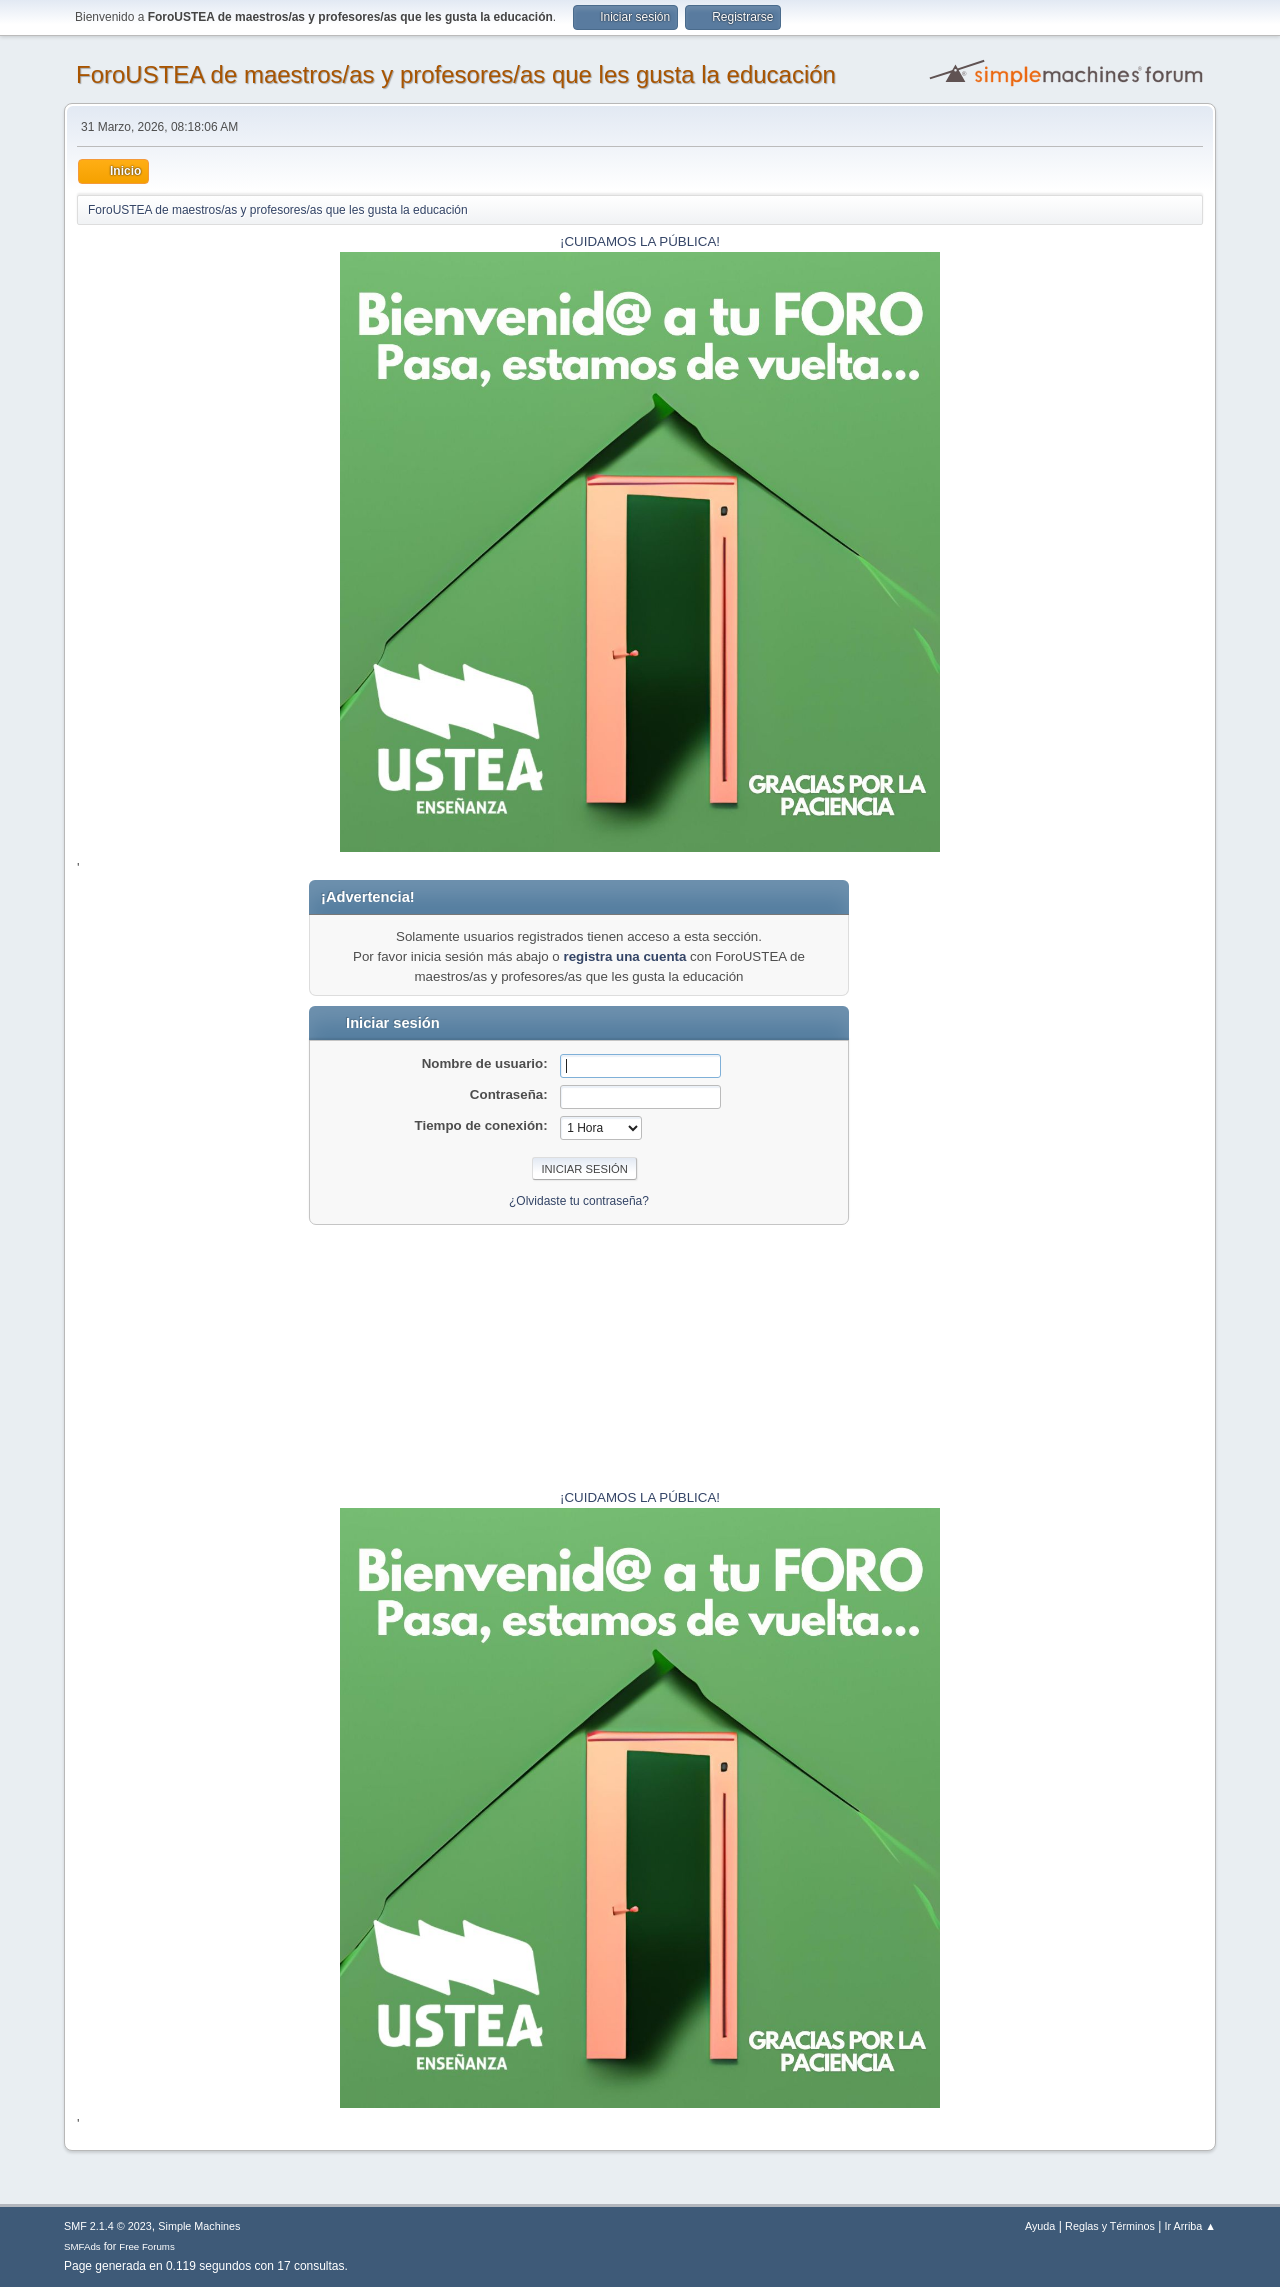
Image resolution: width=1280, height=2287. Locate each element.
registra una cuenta (624, 956)
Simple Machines (199, 2226)
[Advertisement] (1141, 1180)
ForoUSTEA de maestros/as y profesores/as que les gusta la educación (456, 74)
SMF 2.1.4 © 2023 (108, 2226)
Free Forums (147, 2246)
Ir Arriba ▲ (1190, 2226)
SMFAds (82, 2246)
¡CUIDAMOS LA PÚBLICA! (640, 241)
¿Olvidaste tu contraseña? (579, 1201)
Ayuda (1040, 2226)
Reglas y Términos (1110, 2226)
